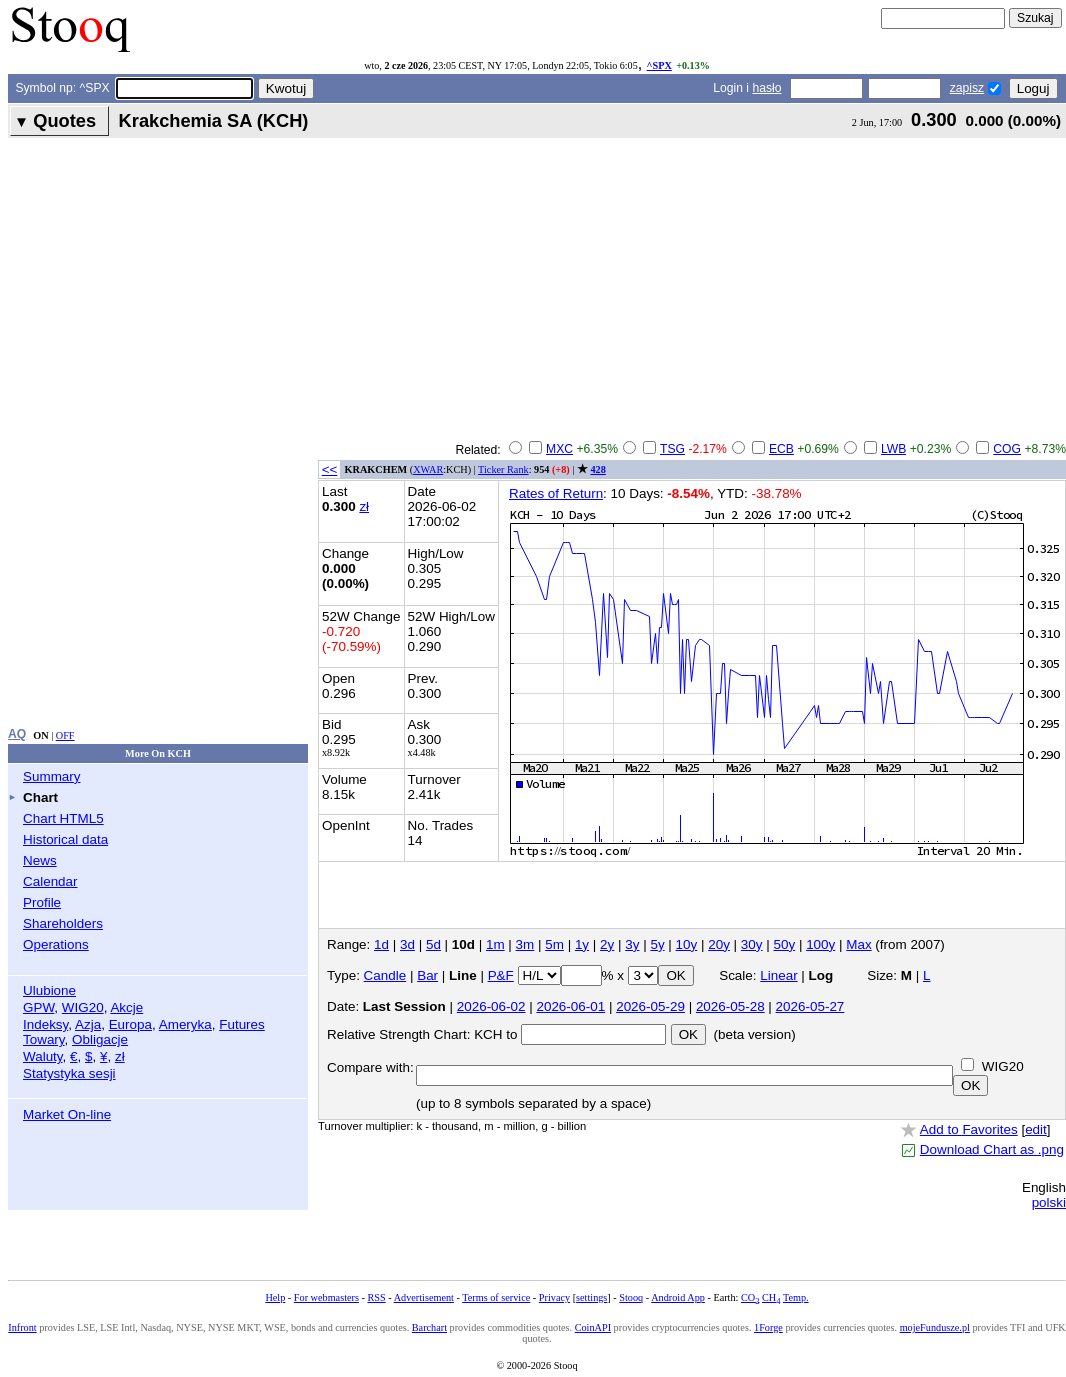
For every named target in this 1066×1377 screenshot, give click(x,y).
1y (582, 944)
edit (1036, 1129)
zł (120, 1056)
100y (820, 944)
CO (750, 1297)
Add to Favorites (969, 1129)
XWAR (428, 469)
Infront (22, 1327)
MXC (559, 449)
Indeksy (45, 1024)
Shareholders (63, 923)
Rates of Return (556, 493)
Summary (52, 776)
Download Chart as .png (992, 1149)
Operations (56, 944)
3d (407, 944)
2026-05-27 (810, 1006)
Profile (42, 902)
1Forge (768, 1327)
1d (381, 944)
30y (752, 944)
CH (771, 1297)
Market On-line (67, 1114)
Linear (778, 975)
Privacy (554, 1297)
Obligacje (100, 1039)
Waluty (43, 1056)
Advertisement (424, 1297)
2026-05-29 (650, 1006)
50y (785, 944)
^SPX (659, 65)
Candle (385, 975)
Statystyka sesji (69, 1073)
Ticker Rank (503, 469)
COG (1007, 449)
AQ (17, 734)
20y (719, 944)
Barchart (429, 1327)
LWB (893, 449)
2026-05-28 (730, 1006)
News (40, 860)
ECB (781, 449)
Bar (427, 975)
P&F (501, 975)
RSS (376, 1297)
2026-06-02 (491, 1006)
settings (591, 1297)
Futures (242, 1024)
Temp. (796, 1297)
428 (597, 469)
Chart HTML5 (63, 818)
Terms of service (496, 1297)
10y (687, 944)
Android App (678, 1297)
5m (554, 944)
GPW (38, 1007)
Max (858, 944)
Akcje (126, 1007)
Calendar (50, 881)
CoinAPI (593, 1327)
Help (275, 1297)
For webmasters (326, 1297)
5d (433, 944)
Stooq (631, 1297)
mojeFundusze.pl (935, 1327)
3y (632, 944)
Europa (130, 1024)
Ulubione (49, 990)
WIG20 (83, 1007)
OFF (65, 735)
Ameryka (185, 1024)
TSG (672, 449)
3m (525, 944)
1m (495, 944)
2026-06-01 (570, 1006)
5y (657, 944)
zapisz (967, 88)
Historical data (65, 839)
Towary (44, 1039)
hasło (766, 88)
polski (1049, 1202)
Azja (88, 1024)
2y (607, 944)
